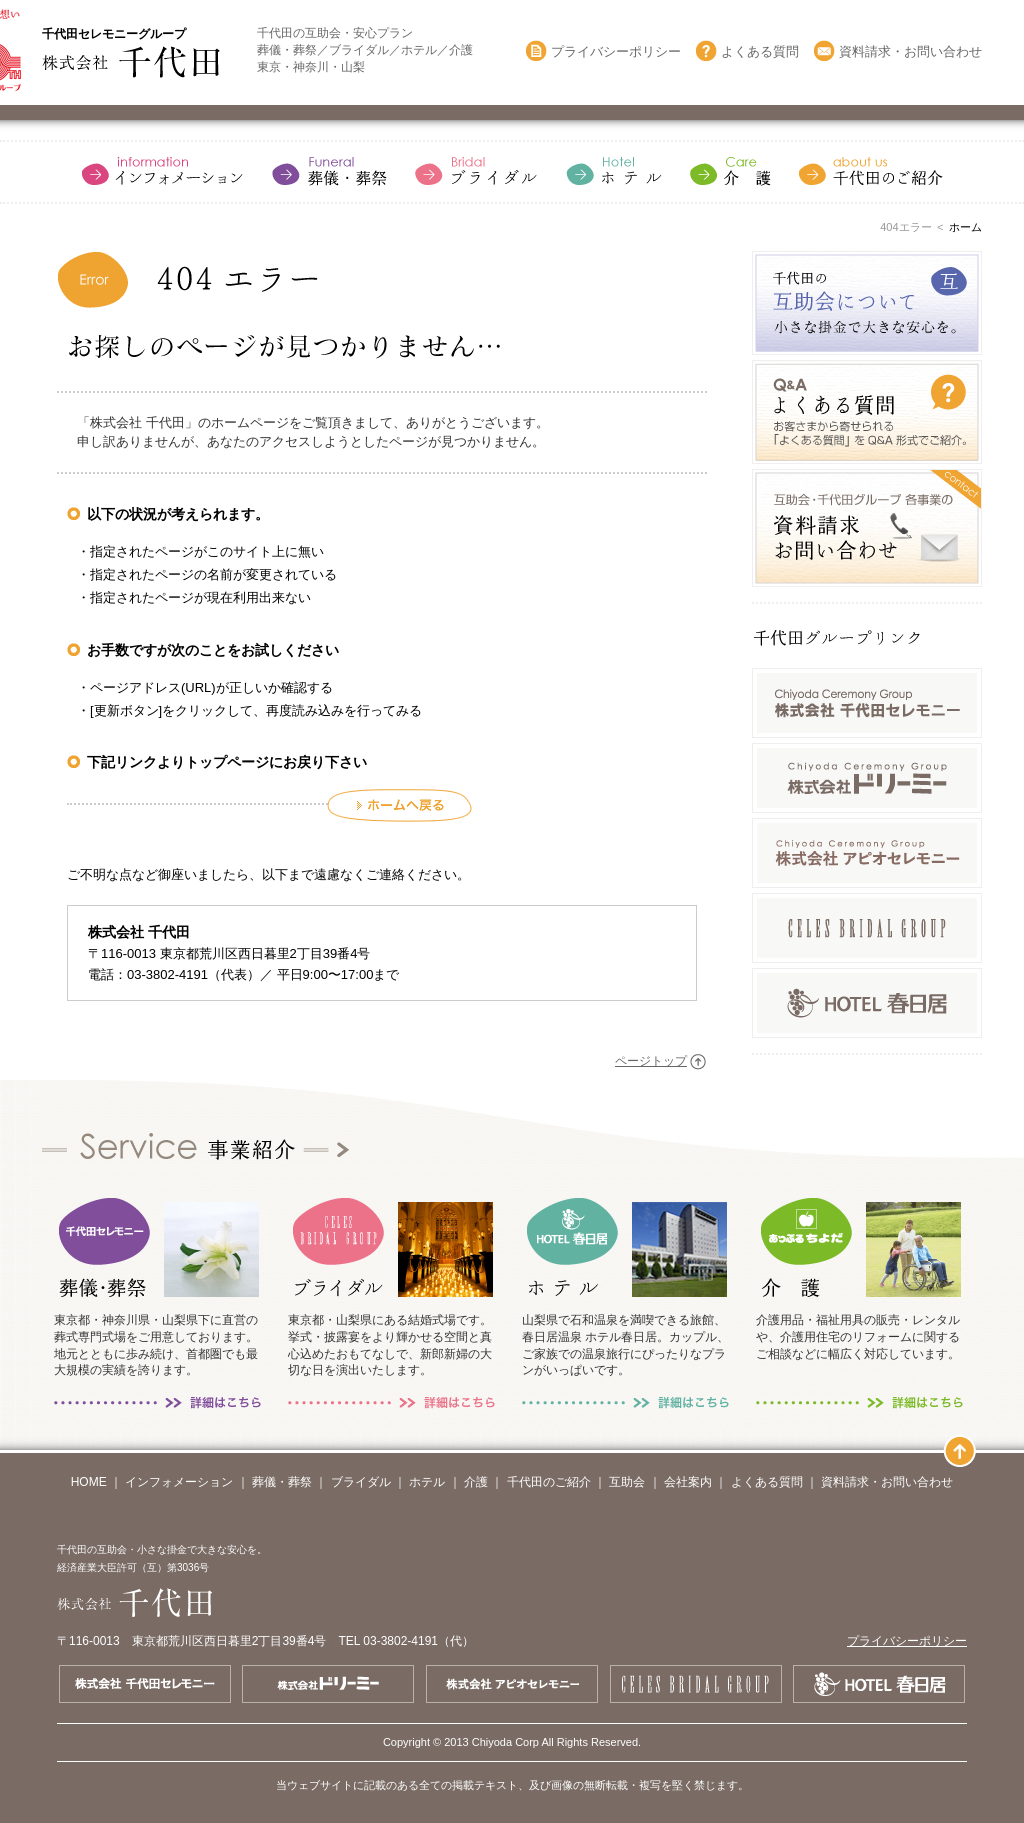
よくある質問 (760, 51)
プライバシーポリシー (616, 51)
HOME (89, 1482)
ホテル (427, 1482)
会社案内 (688, 1482)
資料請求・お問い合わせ (910, 51)
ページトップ (651, 1061)
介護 (476, 1482)
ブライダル (361, 1482)
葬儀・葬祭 (282, 1482)
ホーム (965, 227)
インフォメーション (179, 1482)
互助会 (627, 1482)
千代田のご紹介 (549, 1482)
